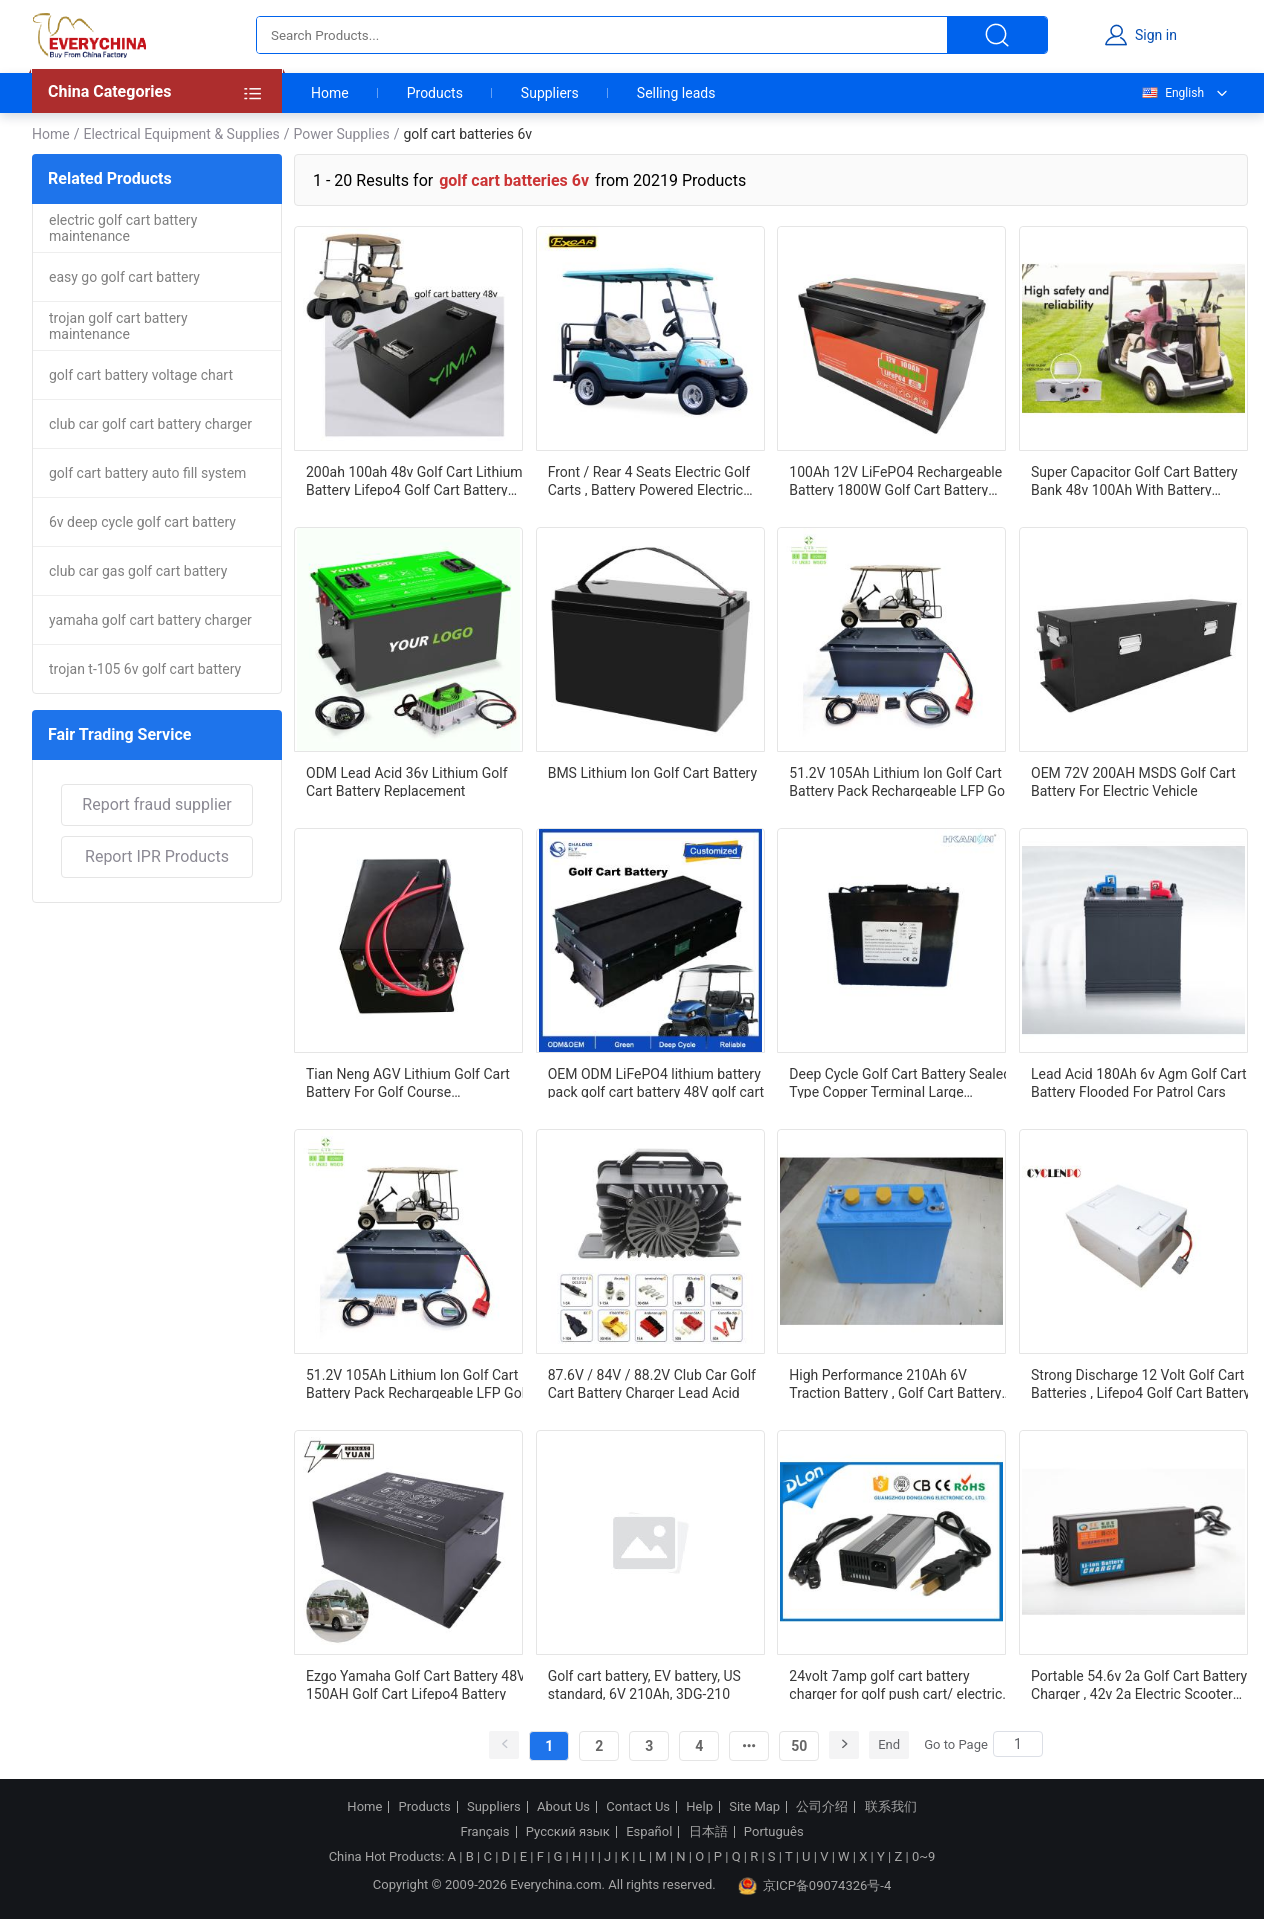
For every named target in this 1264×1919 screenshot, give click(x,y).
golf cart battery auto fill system (147, 473)
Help (699, 1807)
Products (435, 93)
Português (774, 1832)
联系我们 (891, 1807)
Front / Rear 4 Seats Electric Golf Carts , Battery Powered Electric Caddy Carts (649, 480)
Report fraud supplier (156, 804)
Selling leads (676, 93)
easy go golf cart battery (124, 277)
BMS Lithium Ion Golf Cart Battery (652, 773)
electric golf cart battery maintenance (123, 228)
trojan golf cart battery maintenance (118, 326)
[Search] (1018, 1744)
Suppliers (550, 93)
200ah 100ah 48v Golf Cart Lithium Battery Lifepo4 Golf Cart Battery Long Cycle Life (414, 480)
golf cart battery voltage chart (141, 375)
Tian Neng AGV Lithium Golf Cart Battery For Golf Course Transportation (408, 1082)
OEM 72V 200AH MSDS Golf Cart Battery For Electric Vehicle (1133, 781)
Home (330, 93)
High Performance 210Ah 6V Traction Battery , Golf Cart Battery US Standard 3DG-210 (895, 1383)
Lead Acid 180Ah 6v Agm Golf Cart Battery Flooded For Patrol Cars (1139, 1082)
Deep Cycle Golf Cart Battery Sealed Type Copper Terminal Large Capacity (900, 1082)
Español (649, 1832)
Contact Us (638, 1807)
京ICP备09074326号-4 (815, 1886)
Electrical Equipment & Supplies (181, 134)
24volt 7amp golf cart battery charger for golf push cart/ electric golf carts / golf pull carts (895, 1684)
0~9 (923, 1856)
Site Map (754, 1807)
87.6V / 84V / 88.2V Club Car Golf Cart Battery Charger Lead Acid (652, 1383)
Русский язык (568, 1832)
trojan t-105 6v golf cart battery (145, 669)
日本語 (708, 1832)
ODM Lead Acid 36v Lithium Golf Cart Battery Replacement (407, 781)
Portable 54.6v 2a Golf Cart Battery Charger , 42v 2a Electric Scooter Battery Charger (1139, 1684)
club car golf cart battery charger (150, 424)
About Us (563, 1807)
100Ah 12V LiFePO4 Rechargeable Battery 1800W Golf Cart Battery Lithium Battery (895, 480)
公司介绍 (822, 1807)
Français (484, 1832)
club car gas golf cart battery (138, 571)
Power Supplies (342, 134)
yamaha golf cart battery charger (150, 620)
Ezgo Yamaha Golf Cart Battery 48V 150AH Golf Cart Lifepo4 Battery (416, 1684)
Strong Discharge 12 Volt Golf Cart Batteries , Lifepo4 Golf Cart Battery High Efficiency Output (1140, 1383)
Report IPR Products (157, 856)
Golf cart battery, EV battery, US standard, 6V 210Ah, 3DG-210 (644, 1684)
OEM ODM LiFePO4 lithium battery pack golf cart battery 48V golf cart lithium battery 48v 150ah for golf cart (656, 1082)
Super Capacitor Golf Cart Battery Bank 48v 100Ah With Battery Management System (1134, 480)
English (1172, 93)
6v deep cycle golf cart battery (142, 522)
